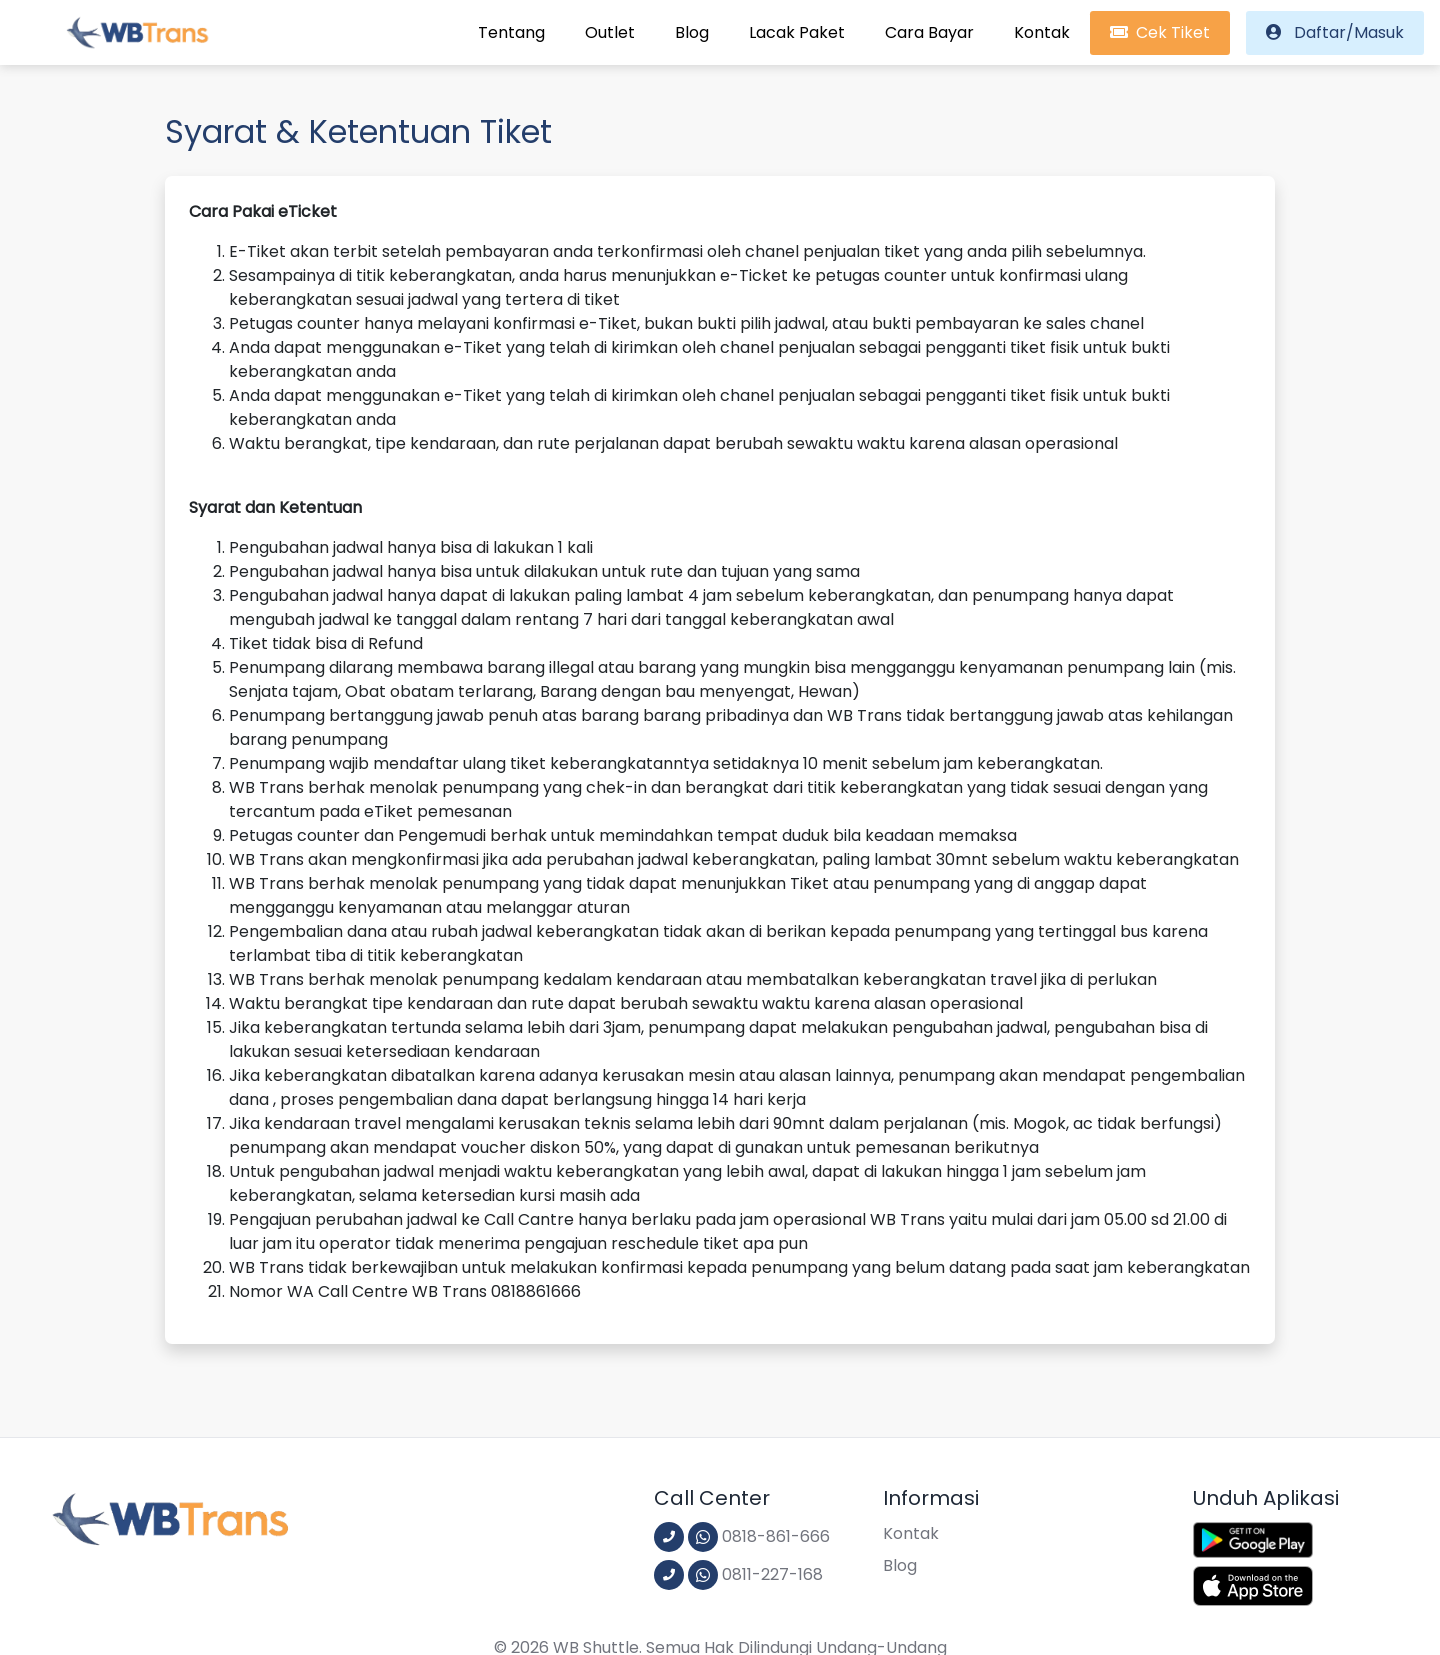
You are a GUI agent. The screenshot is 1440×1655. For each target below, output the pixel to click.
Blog (692, 32)
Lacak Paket (797, 32)
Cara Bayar (929, 32)
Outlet (610, 32)
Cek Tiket (1160, 32)
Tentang (511, 32)
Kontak (1042, 32)
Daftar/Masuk (1335, 32)
